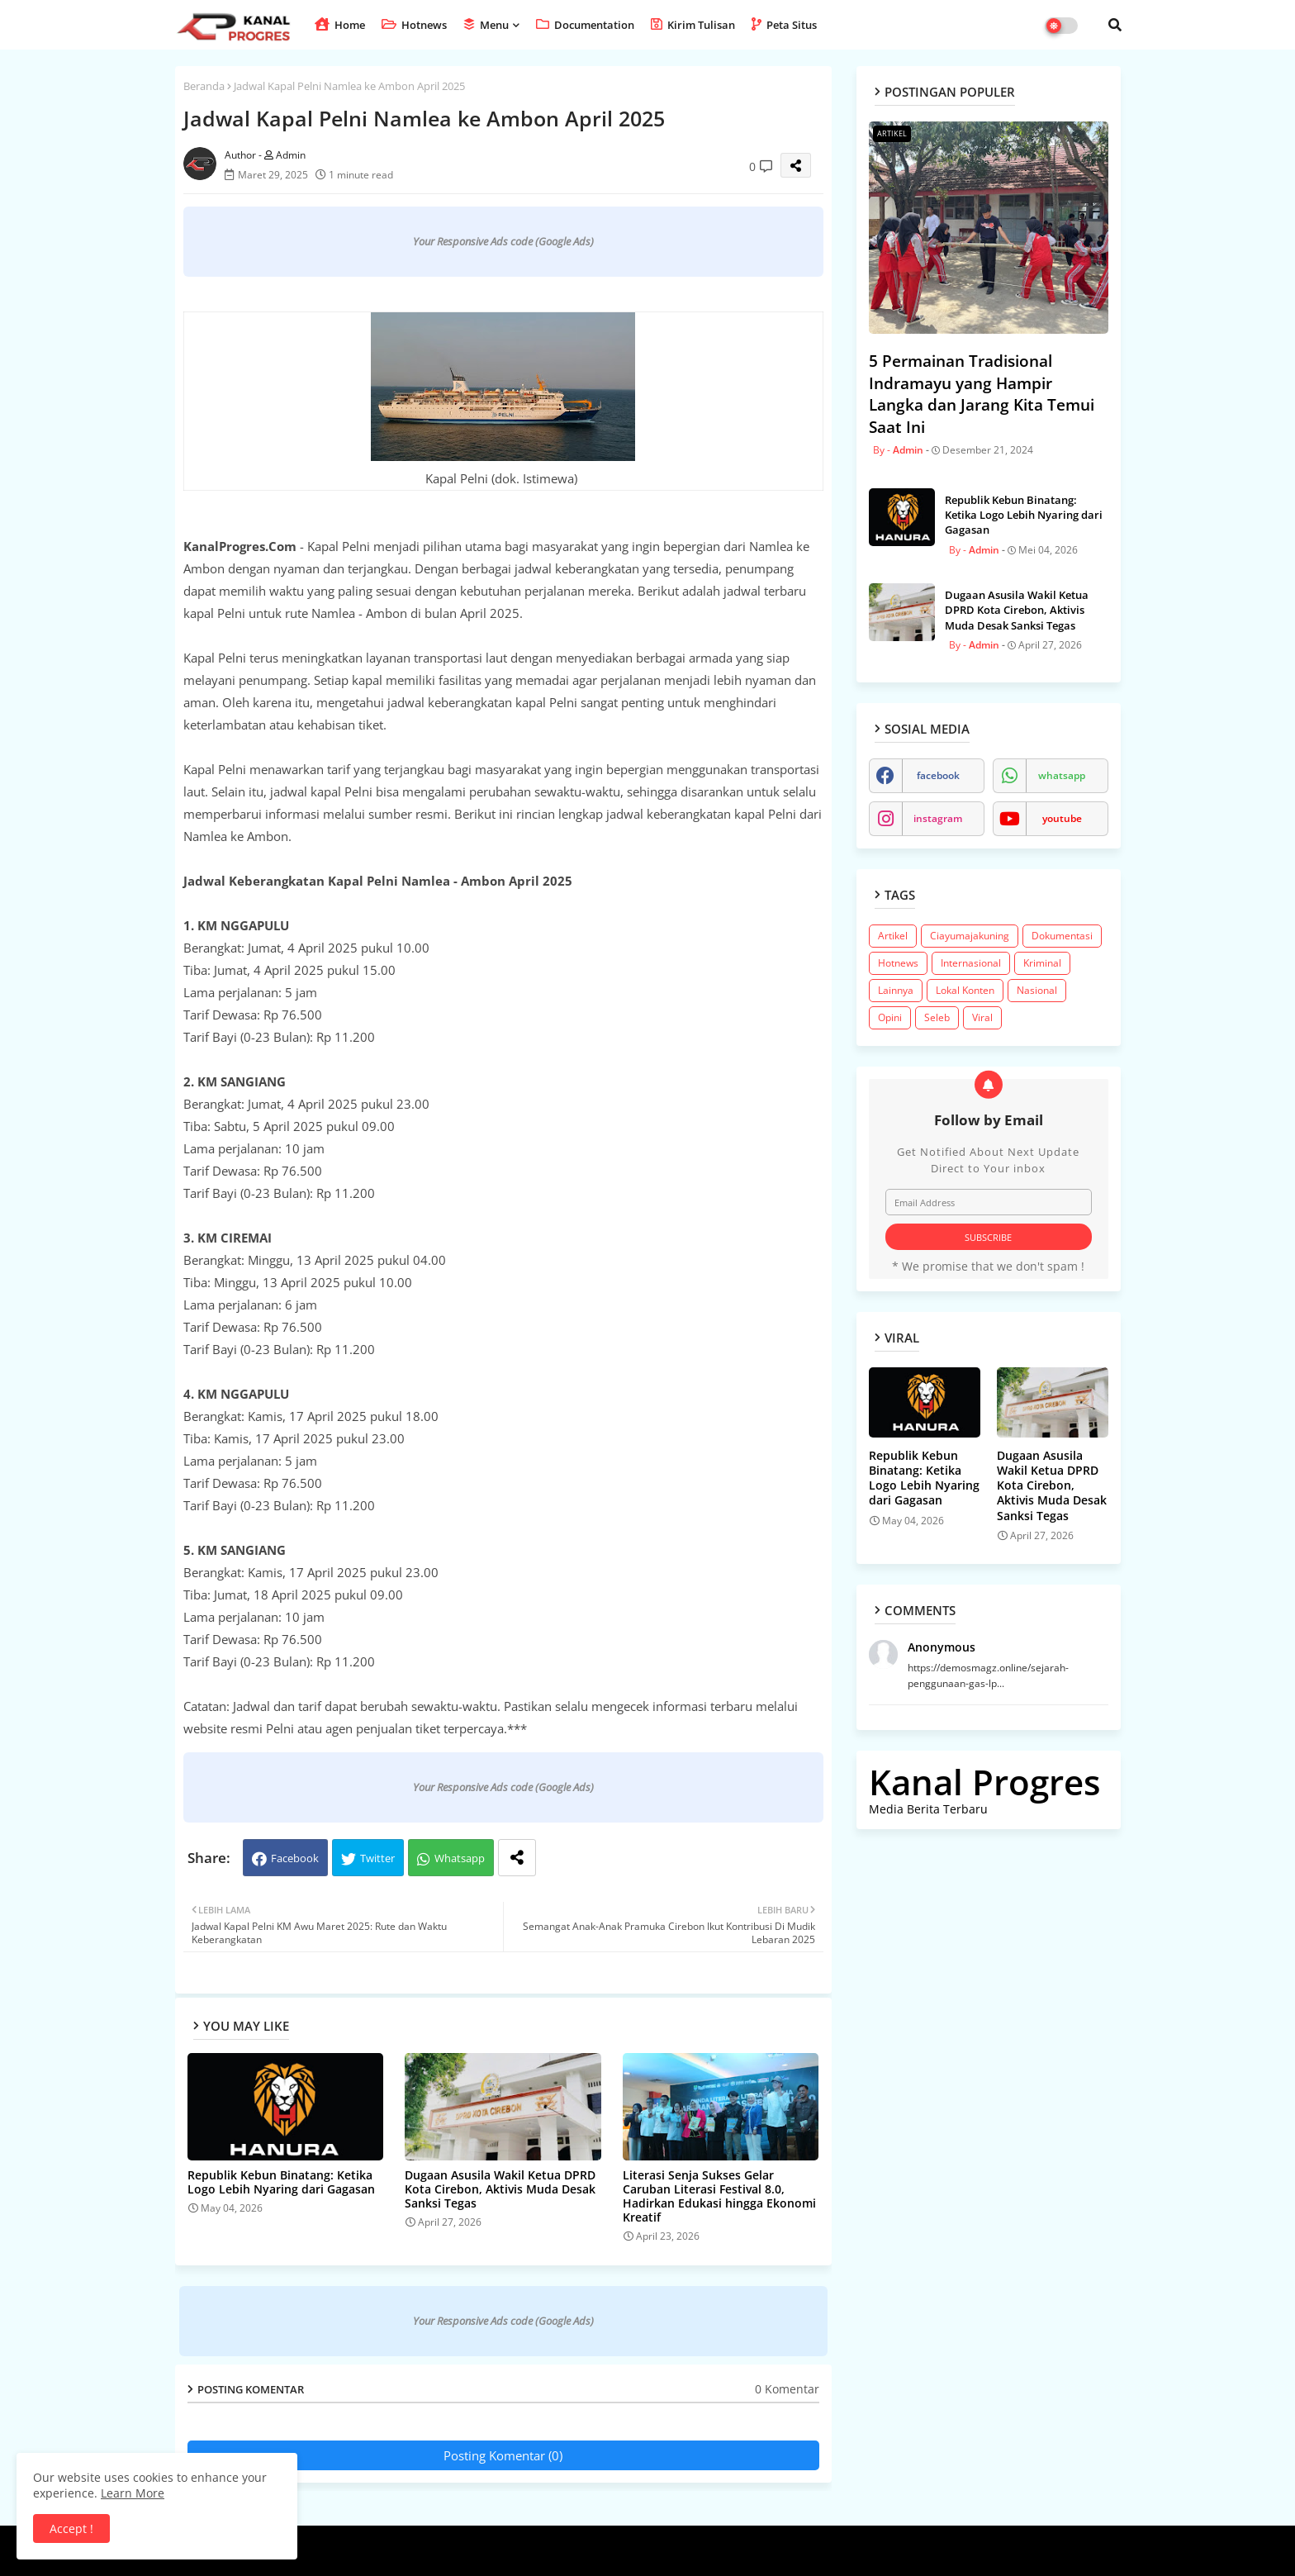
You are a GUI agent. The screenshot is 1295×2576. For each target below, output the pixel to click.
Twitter (377, 1858)
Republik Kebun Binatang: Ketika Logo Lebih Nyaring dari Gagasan (281, 2182)
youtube (1062, 818)
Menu (486, 24)
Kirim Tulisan (693, 24)
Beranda (204, 85)
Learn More (132, 2493)
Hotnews (414, 24)
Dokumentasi (1062, 936)
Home (340, 24)
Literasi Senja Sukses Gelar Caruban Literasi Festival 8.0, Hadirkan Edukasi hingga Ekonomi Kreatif (719, 2196)
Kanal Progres (984, 1781)
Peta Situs (784, 24)
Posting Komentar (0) (503, 2455)
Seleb (937, 1017)
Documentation (585, 24)
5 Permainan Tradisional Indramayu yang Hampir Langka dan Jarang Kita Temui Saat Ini (981, 394)
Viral (982, 1017)
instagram (937, 818)
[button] (1114, 24)
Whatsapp (459, 1858)
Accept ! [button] (71, 2528)
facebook (938, 775)
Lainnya (895, 990)
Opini (890, 1017)
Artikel (893, 936)
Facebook (295, 1858)
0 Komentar (787, 2389)
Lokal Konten (965, 990)
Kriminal (1042, 963)
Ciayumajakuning (969, 936)
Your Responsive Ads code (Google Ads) (503, 241)
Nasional (1037, 990)
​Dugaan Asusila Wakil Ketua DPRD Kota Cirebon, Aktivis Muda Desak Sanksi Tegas (500, 2189)
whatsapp (1061, 775)
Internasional (971, 963)
